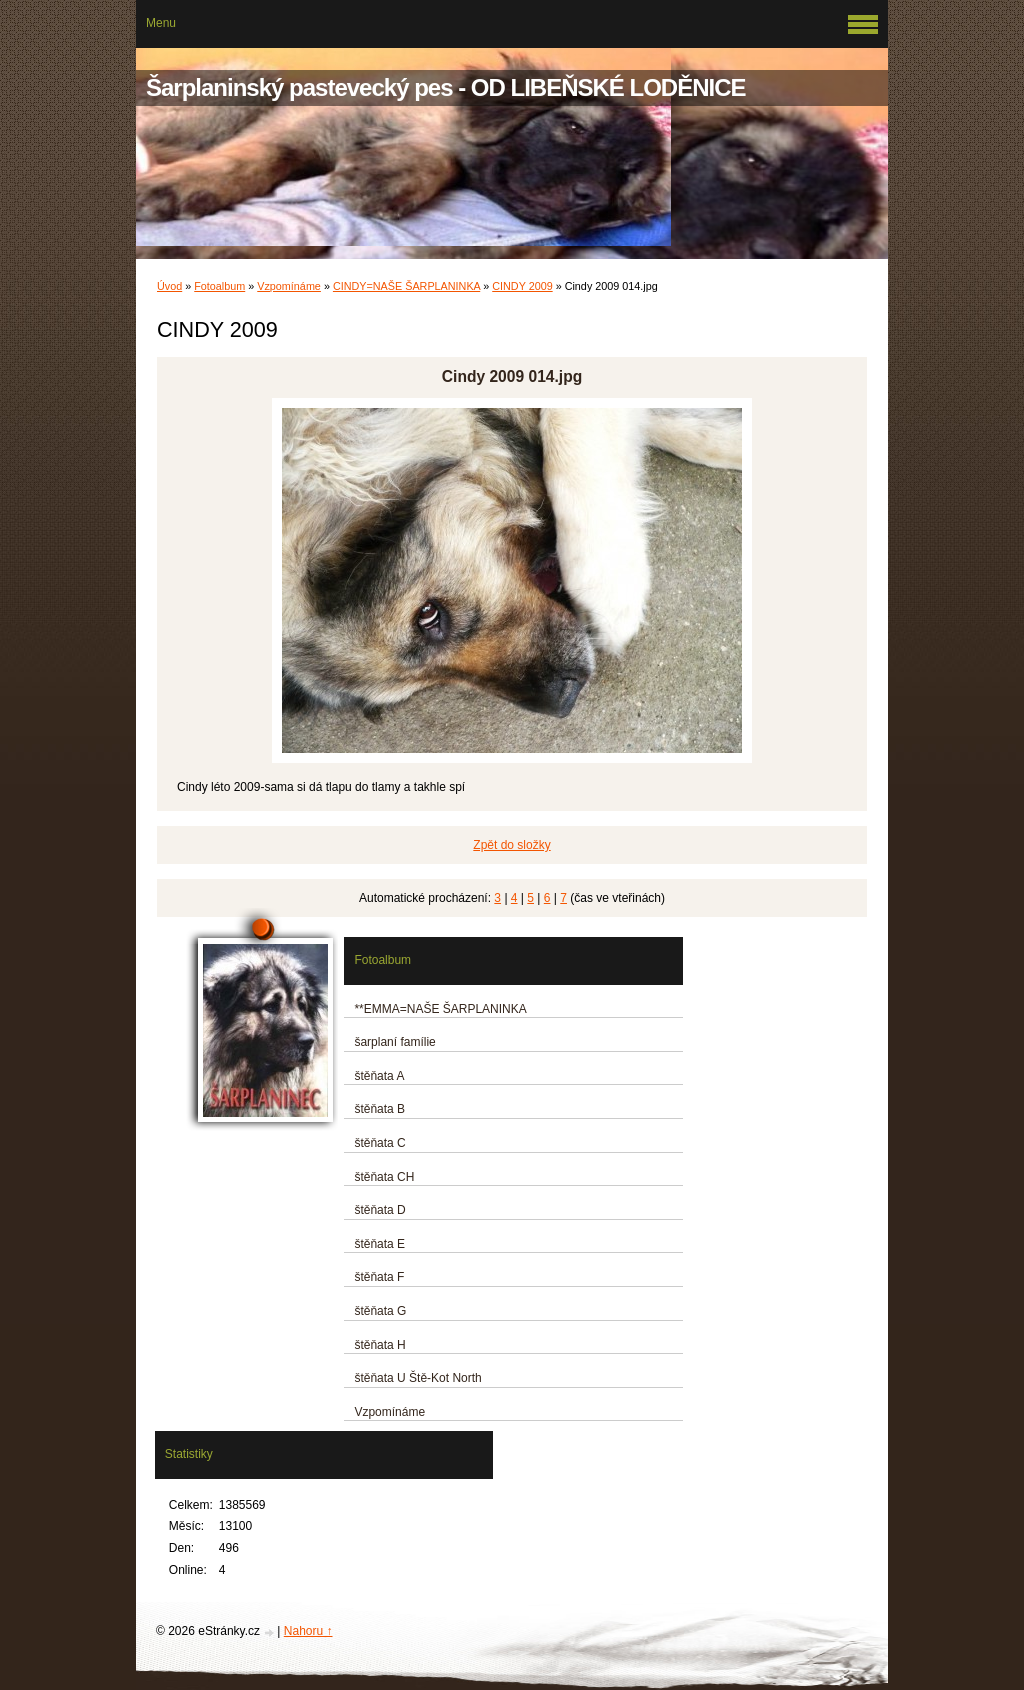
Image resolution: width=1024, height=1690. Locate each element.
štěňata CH (384, 1177)
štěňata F (379, 1277)
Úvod (169, 286)
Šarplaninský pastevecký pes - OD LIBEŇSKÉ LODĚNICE (446, 87)
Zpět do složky (511, 845)
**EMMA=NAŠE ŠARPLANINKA (440, 1009)
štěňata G (380, 1311)
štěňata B (379, 1109)
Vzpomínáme (289, 286)
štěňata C (379, 1143)
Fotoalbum (219, 286)
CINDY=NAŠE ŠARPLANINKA (406, 286)
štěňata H (379, 1345)
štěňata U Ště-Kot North (417, 1378)
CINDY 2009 (522, 286)
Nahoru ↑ (308, 1631)
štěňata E (379, 1244)
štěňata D (379, 1210)
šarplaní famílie (394, 1042)
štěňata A (379, 1076)
